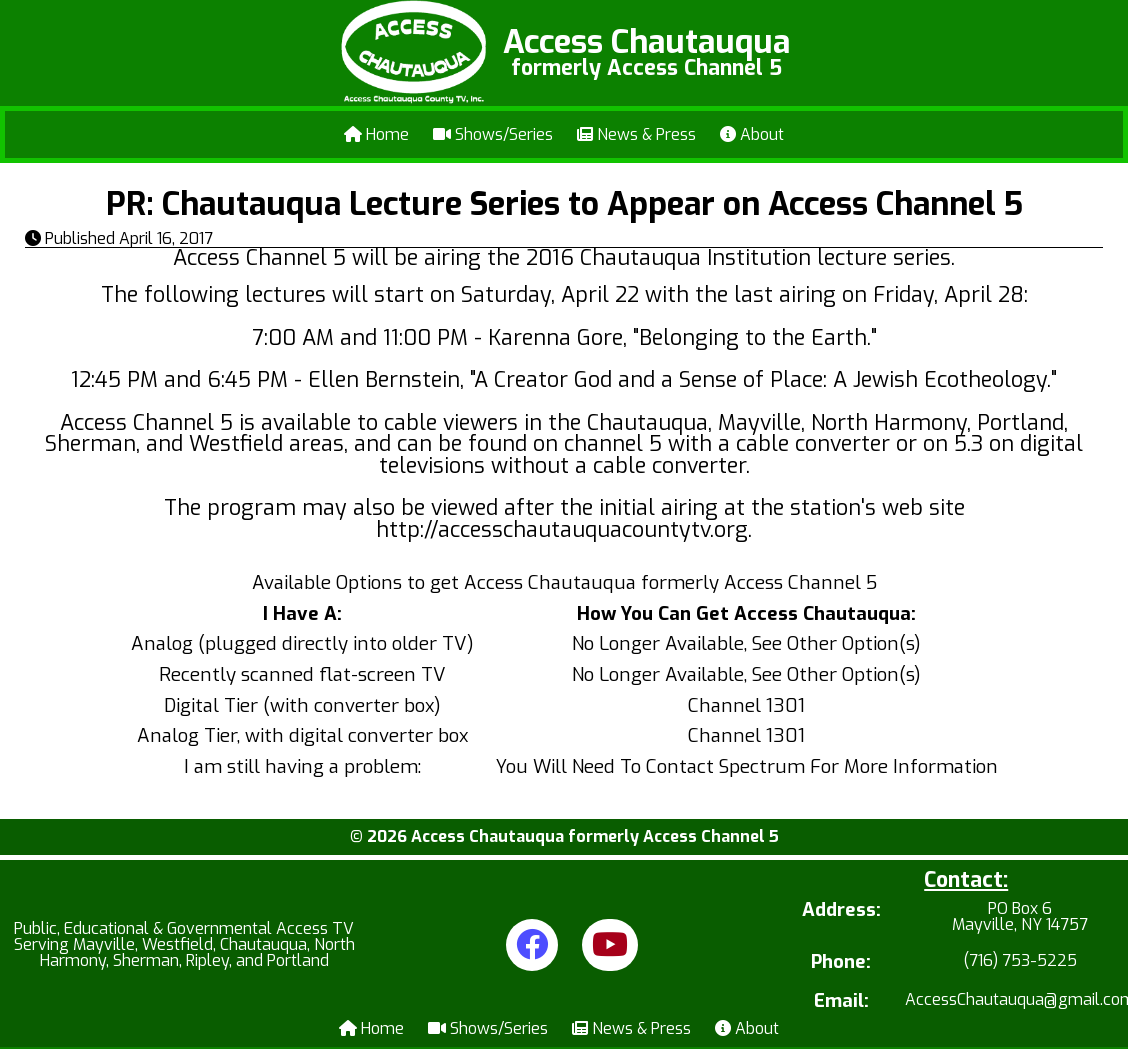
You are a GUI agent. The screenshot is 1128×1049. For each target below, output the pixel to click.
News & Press (636, 134)
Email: (841, 1001)
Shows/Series (493, 134)
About (752, 134)
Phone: (841, 962)
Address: (841, 911)
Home (376, 134)
